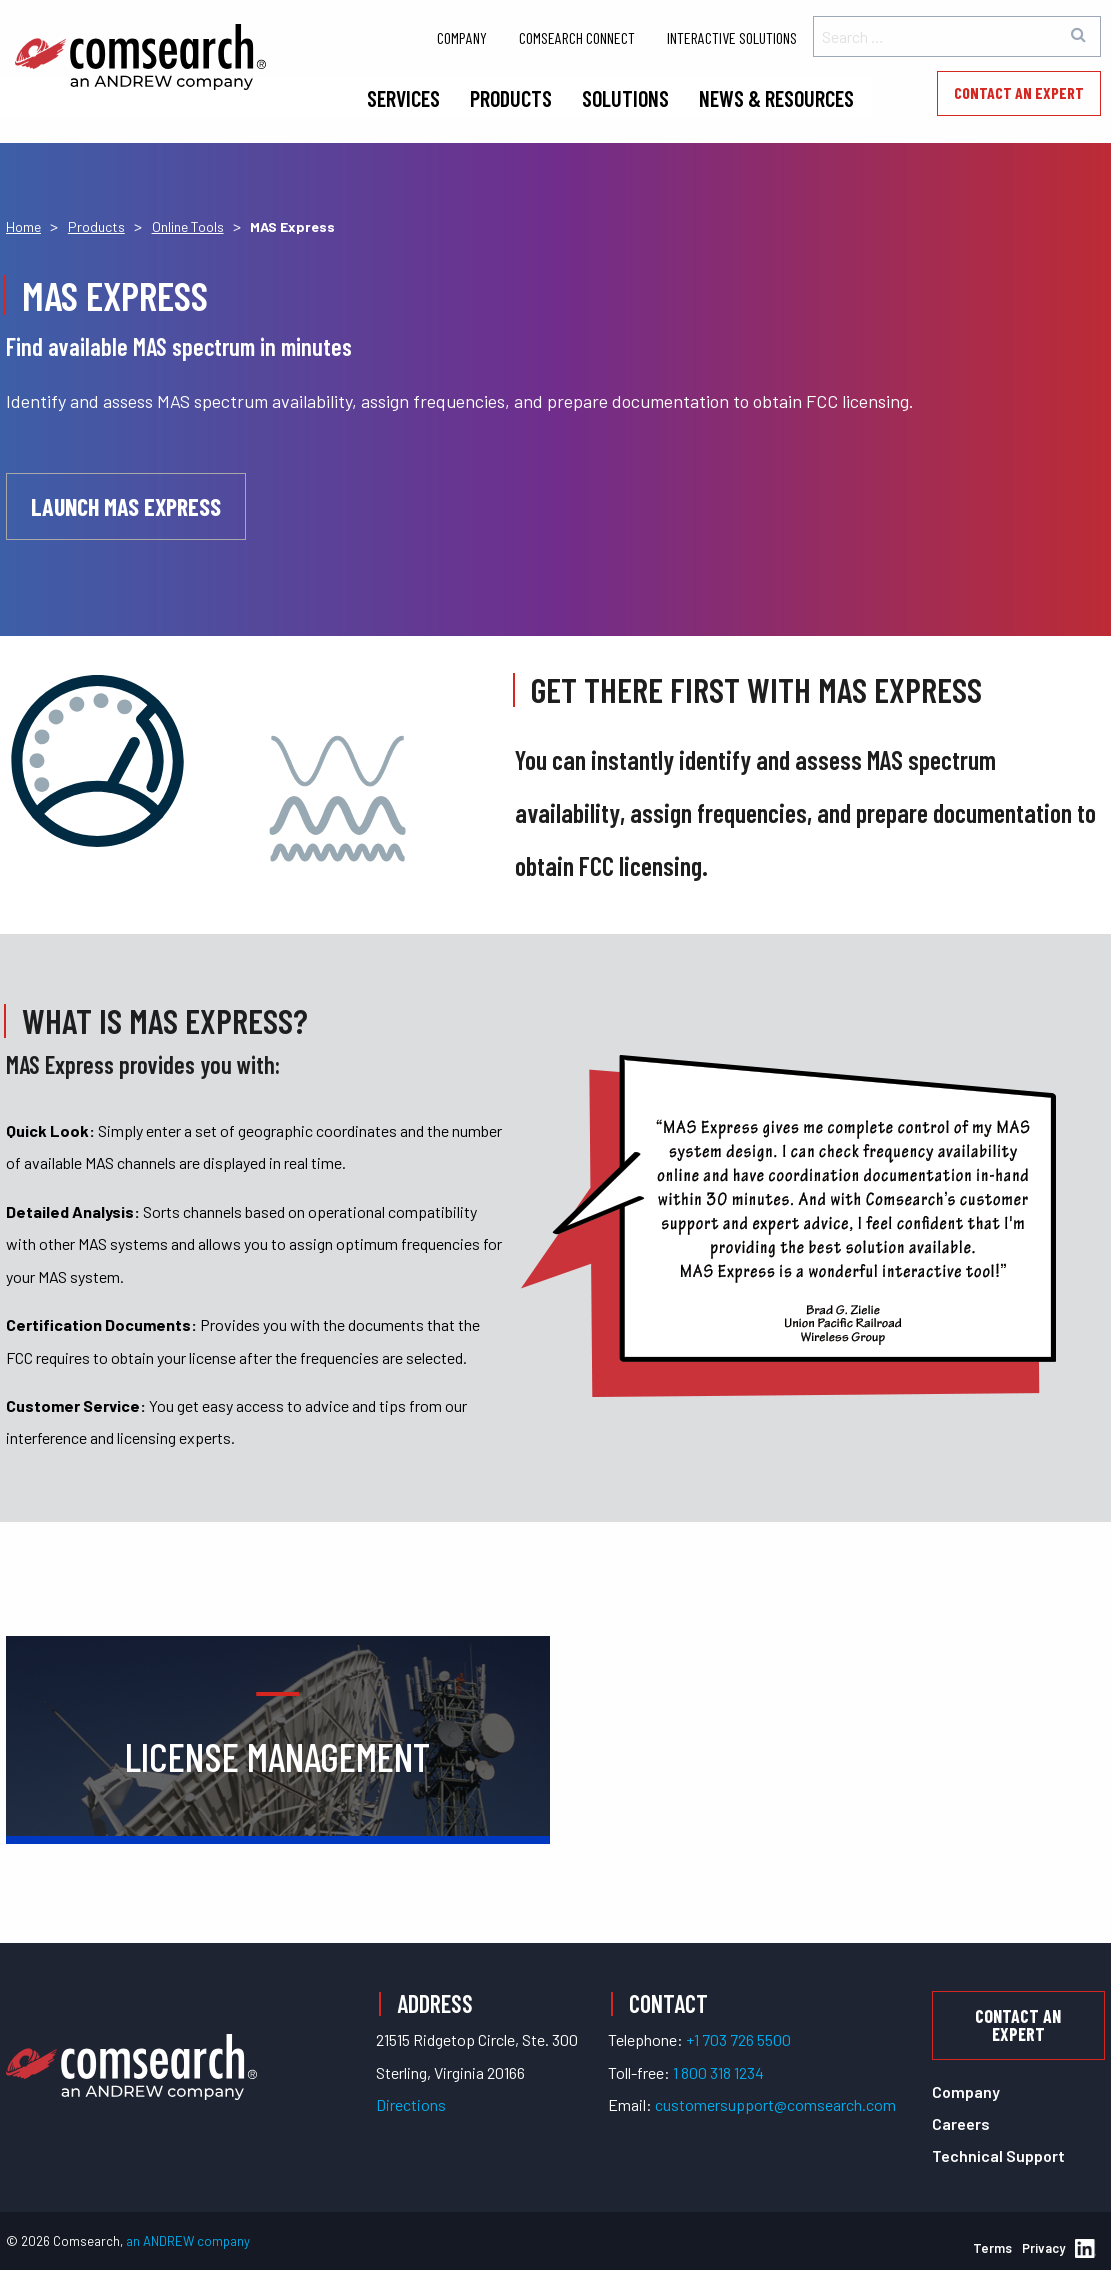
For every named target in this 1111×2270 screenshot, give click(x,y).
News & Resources (776, 98)
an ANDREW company (188, 2241)
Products (511, 98)
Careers (961, 2123)
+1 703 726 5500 (738, 2039)
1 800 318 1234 (718, 2072)
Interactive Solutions (732, 37)
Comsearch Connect (577, 37)
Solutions (625, 98)
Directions (411, 2104)
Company (462, 37)
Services (403, 98)
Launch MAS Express (126, 506)
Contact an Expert (1019, 92)
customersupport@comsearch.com (775, 2104)
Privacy (1043, 2248)
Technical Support (998, 2155)
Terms (992, 2248)
